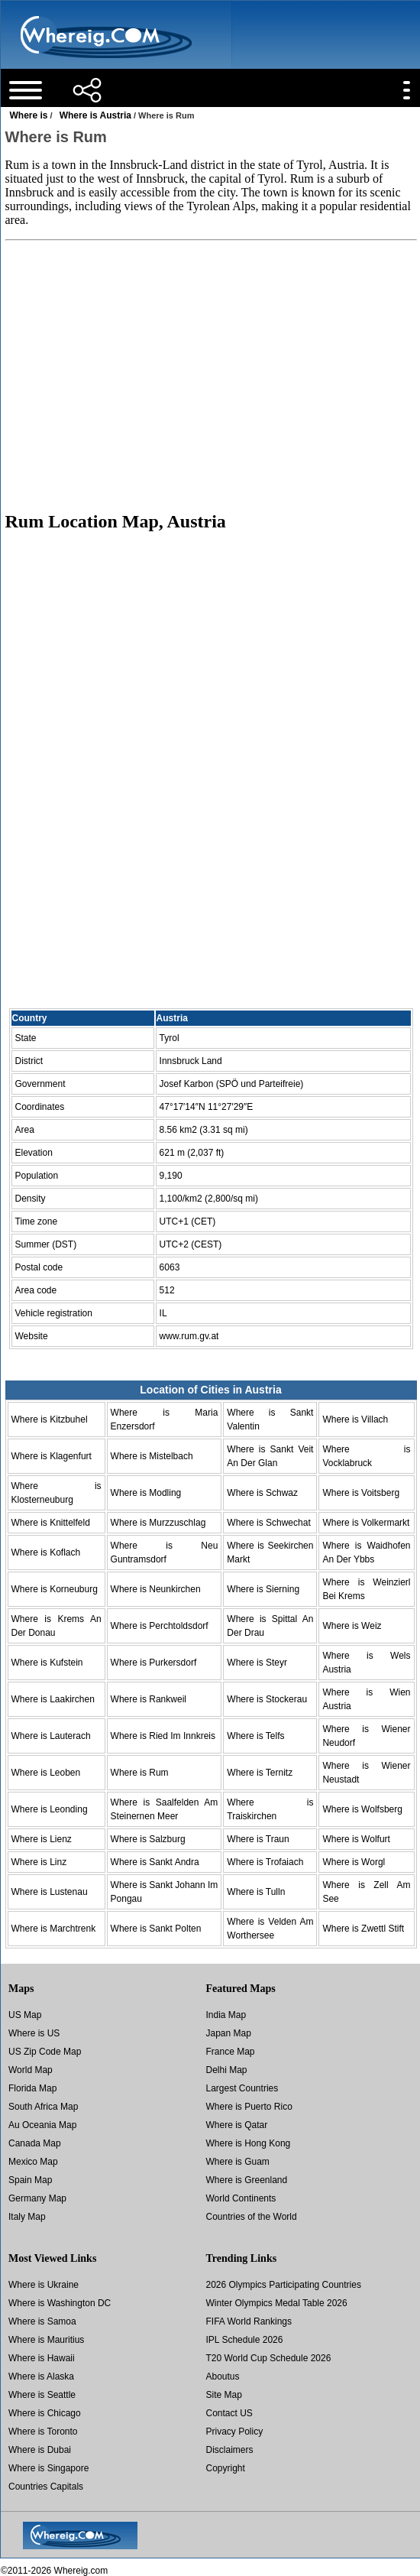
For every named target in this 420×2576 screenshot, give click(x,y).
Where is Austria (95, 115)
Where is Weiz (351, 1626)
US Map (24, 2015)
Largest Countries (242, 2088)
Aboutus (223, 2376)
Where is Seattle (42, 2394)
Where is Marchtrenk (53, 1928)
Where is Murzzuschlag (158, 1522)
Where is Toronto (43, 2431)
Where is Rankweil (148, 1699)
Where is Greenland (247, 2180)
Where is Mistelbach (152, 1456)
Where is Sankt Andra (155, 1862)
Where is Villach (355, 1419)
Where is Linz (39, 1862)
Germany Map (37, 2198)
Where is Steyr (257, 1662)
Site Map (224, 2394)
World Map (30, 2070)
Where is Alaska (41, 2376)
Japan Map (228, 2033)
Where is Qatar (237, 2125)
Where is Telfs (255, 1736)
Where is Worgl (353, 1862)
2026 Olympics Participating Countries (283, 2284)
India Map (226, 2015)
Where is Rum (140, 1772)
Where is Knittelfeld (50, 1522)
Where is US (34, 2033)
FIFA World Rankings (249, 2321)
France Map (230, 2051)
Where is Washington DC (59, 2303)
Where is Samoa (42, 2321)
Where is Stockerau (267, 1699)
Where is (29, 115)
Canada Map (34, 2143)
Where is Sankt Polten (156, 1928)
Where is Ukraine (43, 2284)
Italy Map (27, 2216)
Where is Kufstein (47, 1662)
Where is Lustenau (49, 1892)
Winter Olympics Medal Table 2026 (276, 2303)
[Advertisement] (210, 375)
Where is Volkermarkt (365, 1522)
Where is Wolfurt (355, 1839)
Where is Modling (146, 1493)
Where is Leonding (49, 1809)
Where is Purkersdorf (154, 1662)
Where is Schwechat (268, 1522)
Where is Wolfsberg (362, 1809)
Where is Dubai (39, 2450)
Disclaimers (230, 2450)
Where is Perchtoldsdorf (159, 1626)
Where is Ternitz (259, 1772)
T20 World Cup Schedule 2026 (268, 2358)
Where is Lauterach (51, 1736)
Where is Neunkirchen (156, 1589)
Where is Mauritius (46, 2339)
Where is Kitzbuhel (49, 1419)
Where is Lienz (41, 1839)
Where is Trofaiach (265, 1862)
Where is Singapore (48, 2468)
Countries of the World (251, 2216)
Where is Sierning (263, 1589)
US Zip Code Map (44, 2051)
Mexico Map (33, 2161)
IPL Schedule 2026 (244, 2339)
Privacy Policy (234, 2431)
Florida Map (32, 2088)
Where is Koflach (46, 1552)
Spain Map (30, 2180)
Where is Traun (258, 1839)
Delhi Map (226, 2070)
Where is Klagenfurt (51, 1456)
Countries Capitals (45, 2486)
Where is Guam (238, 2161)
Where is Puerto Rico (249, 2106)
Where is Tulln (256, 1892)
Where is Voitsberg (360, 1493)
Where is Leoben (46, 1772)
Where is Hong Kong (248, 2143)
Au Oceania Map (42, 2125)
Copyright (225, 2468)
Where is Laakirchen (53, 1699)
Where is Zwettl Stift (363, 1928)
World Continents (241, 2198)
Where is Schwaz (262, 1493)
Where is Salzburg (148, 1839)
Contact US (229, 2413)
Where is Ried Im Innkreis (163, 1736)
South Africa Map (43, 2106)
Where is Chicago (44, 2413)
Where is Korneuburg (54, 1589)
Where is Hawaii (41, 2358)
